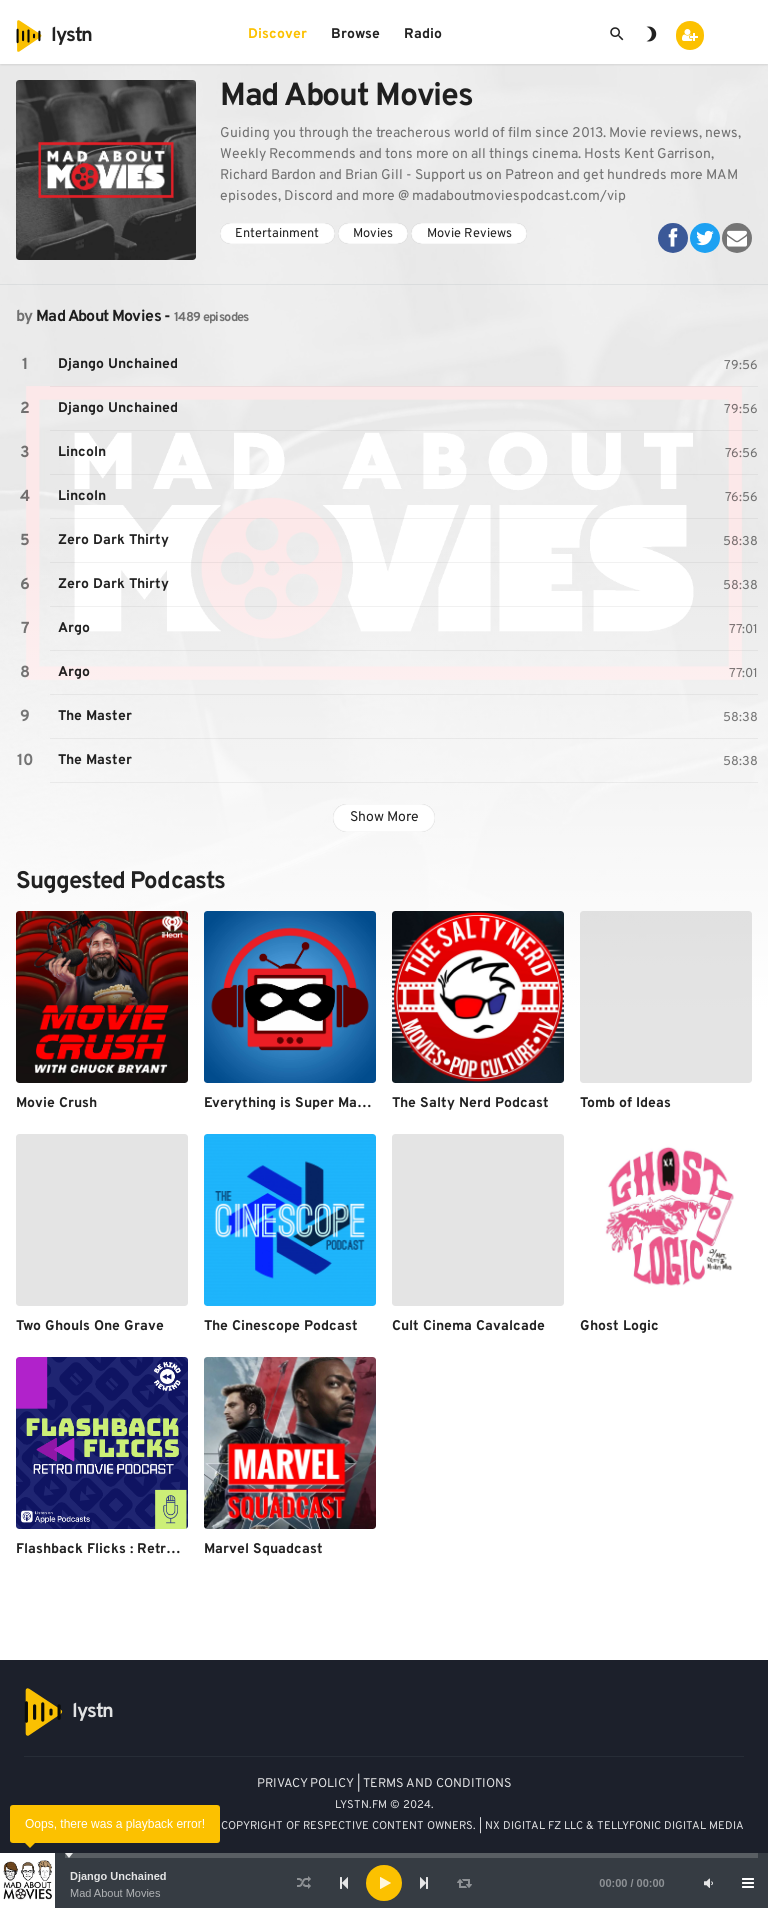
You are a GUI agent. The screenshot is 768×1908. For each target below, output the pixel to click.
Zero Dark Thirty (113, 540)
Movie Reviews (469, 234)
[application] (384, 1883)
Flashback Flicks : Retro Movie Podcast (145, 1549)
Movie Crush (56, 1103)
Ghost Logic (619, 1326)
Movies (373, 234)
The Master (95, 716)
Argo (74, 628)
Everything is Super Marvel (293, 1103)
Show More (384, 817)
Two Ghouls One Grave (90, 1326)
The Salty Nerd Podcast (470, 1103)
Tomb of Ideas (625, 1103)
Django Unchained (118, 1876)
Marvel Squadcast (263, 1549)
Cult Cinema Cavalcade (468, 1326)
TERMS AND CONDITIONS (437, 1784)
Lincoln (82, 452)
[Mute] (708, 1883)
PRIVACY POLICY (305, 1784)
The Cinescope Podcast (281, 1326)
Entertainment (277, 234)
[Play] (384, 1883)
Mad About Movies (115, 1893)
